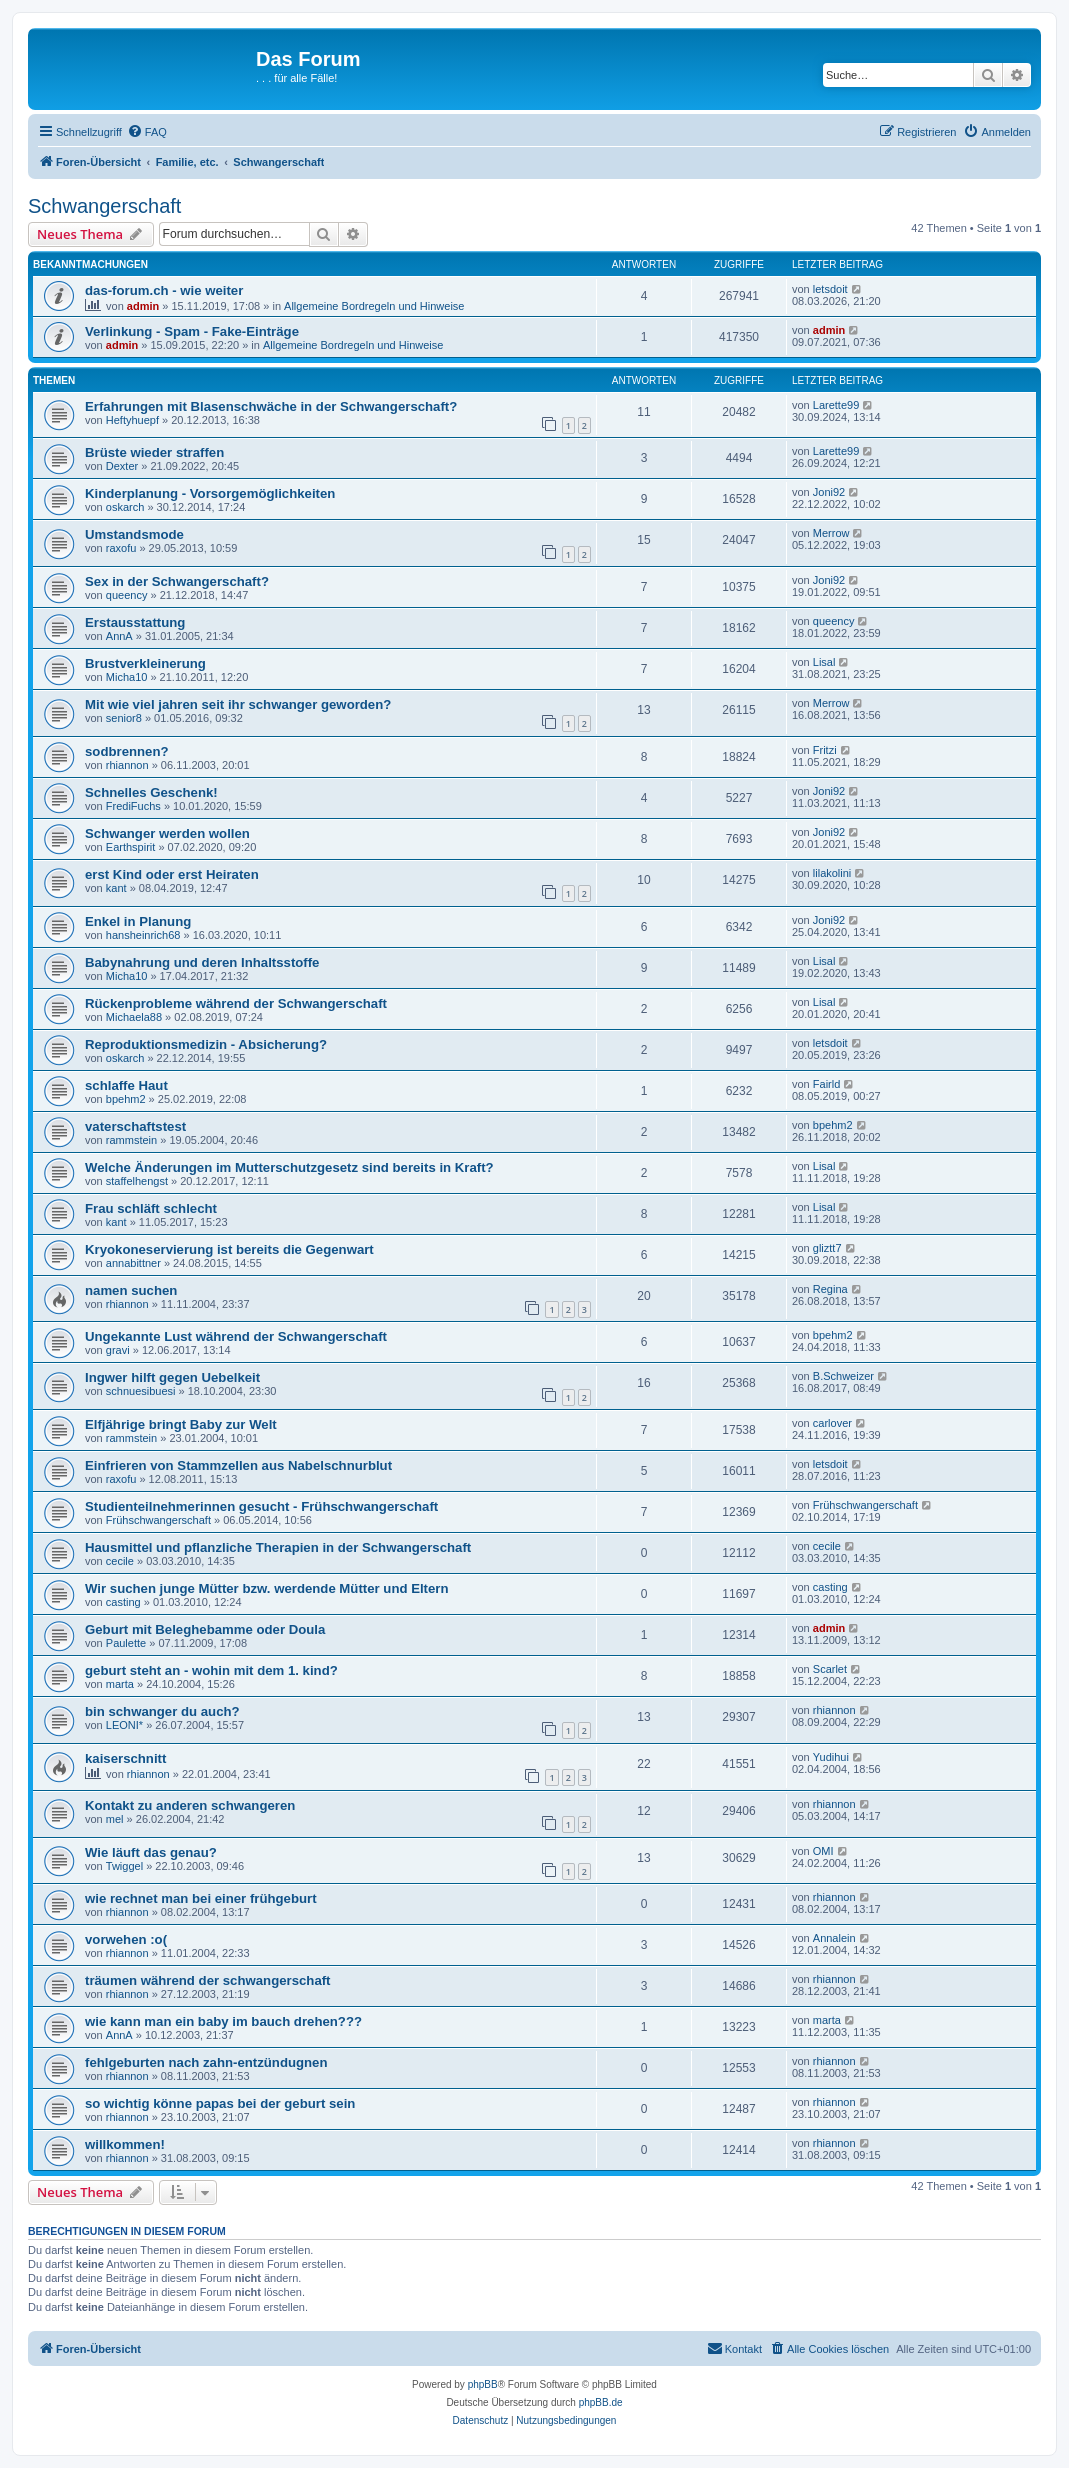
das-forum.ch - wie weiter (164, 290)
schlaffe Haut (126, 1085)
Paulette (126, 1643)
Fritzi (825, 750)
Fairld (827, 1084)
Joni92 (829, 492)
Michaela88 (134, 1017)
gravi (118, 1350)
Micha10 (127, 677)
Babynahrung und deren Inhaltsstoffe (202, 962)
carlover (832, 1423)
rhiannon (127, 765)
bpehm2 (126, 1099)
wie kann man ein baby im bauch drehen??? (223, 2021)
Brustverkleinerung (145, 663)
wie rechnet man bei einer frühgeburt (201, 1898)
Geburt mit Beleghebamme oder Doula (205, 1629)
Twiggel (124, 1866)
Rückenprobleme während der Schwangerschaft (236, 1003)
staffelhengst (137, 1181)
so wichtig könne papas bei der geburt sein (220, 2103)
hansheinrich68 (143, 935)
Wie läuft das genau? (151, 1852)
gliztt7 (827, 1248)
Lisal (824, 662)
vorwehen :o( (126, 1939)
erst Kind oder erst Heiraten (172, 874)
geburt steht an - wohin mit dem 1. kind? (211, 1670)
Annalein (834, 1938)
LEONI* (124, 1725)
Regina (830, 1289)
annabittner (133, 1263)
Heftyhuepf (132, 420)
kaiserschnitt (125, 1758)
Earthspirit (131, 847)
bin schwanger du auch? (162, 1711)
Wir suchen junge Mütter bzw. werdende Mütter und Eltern (267, 1588)
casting (123, 1602)
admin (143, 306)
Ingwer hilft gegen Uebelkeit (172, 1377)
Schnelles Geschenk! (151, 792)
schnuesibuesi (141, 1391)
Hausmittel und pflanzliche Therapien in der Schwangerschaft (278, 1547)
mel (115, 1819)
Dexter (122, 466)
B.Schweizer (843, 1376)
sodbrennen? (127, 751)
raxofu (121, 548)
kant (116, 888)
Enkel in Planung (138, 921)
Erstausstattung (135, 622)
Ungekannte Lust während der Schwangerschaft (236, 1336)
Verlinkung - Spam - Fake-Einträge (192, 331)
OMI (823, 1851)
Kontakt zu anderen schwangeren (190, 1805)
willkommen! (125, 2144)
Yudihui (831, 1757)
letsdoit (830, 289)
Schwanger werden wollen (167, 833)
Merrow (831, 533)
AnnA (119, 636)
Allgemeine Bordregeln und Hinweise (374, 306)
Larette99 (836, 405)
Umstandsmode (134, 534)
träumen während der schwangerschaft (208, 1980)
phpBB (483, 2384)
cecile (120, 1561)
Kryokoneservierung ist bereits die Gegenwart (229, 1249)
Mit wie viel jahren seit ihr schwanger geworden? (238, 704)
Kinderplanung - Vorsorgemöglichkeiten (210, 493)
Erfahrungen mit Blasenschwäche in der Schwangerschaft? (271, 406)
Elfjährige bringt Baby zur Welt (181, 1424)
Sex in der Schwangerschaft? (177, 581)
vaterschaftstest (135, 1126)
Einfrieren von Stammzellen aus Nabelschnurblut (238, 1465)
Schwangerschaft (104, 206)
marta (120, 1684)
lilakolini (832, 873)
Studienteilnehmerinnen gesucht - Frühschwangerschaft (261, 1506)
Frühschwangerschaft (158, 1520)
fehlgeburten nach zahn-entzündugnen (206, 2062)
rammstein (131, 1140)
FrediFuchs (133, 806)
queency (127, 595)
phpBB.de (601, 2402)
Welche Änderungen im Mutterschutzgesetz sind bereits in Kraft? (289, 1167)
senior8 (124, 718)
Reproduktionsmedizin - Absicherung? (206, 1044)
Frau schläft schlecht (151, 1208)
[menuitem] (147, 132)
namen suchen (131, 1290)
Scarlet (830, 1669)
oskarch (125, 507)
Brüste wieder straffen (154, 452)
